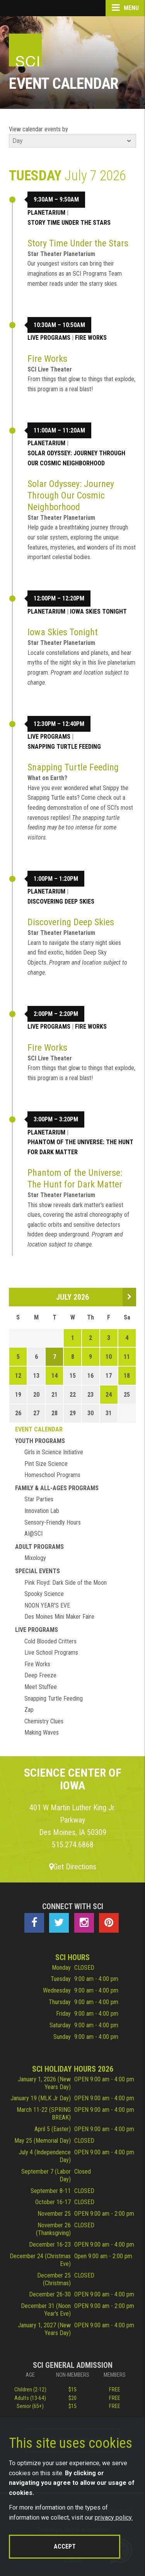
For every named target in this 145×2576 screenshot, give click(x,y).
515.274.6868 (73, 1844)
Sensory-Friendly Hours (52, 1522)
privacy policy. (114, 2517)
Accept (65, 2546)
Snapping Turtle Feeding (64, 746)
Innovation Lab (41, 1510)
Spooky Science (44, 1593)
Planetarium (46, 212)
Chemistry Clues (43, 1721)
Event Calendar (39, 1429)
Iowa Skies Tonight (98, 611)
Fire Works (91, 337)
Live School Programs (51, 1652)
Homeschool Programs (52, 1475)
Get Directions (72, 1866)
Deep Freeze (40, 1675)
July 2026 (72, 1297)
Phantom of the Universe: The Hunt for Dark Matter (80, 1147)
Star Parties (38, 1499)
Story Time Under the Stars (69, 222)
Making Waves (41, 1732)
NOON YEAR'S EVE (47, 1605)
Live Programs (48, 337)
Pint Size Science (46, 1463)
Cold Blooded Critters (50, 1641)
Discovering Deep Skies (60, 901)
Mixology (35, 1558)
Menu (125, 7)
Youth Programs (40, 1441)
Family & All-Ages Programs (57, 1488)
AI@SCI (33, 1533)
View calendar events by (38, 129)
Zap (29, 1709)
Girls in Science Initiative (53, 1452)
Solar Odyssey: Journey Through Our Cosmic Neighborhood (76, 458)
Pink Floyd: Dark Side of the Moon (65, 1582)
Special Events (37, 1571)
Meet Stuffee (40, 1687)
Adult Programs (39, 1546)
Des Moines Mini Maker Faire (59, 1616)
